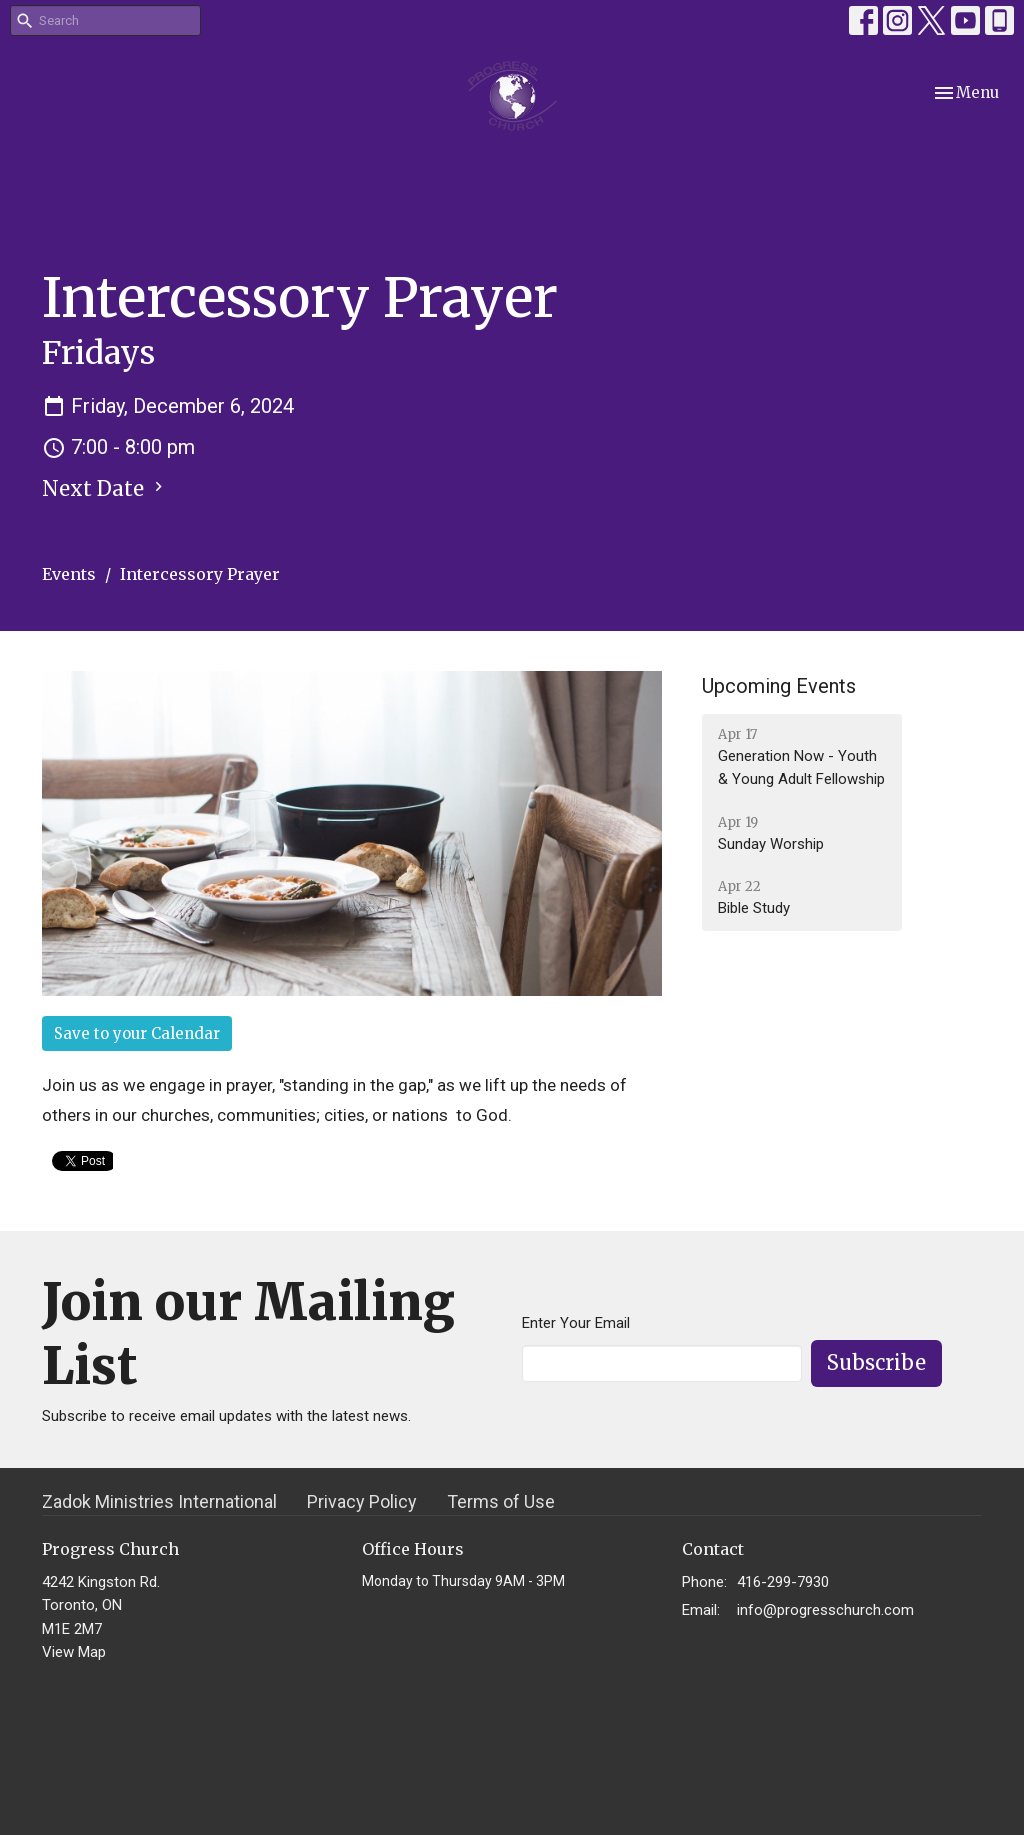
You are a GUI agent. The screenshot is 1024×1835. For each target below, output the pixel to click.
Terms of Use (501, 1501)
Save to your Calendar (137, 1033)
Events (69, 574)
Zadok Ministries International (159, 1501)
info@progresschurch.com (825, 1610)
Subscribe (876, 1362)
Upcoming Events (779, 686)
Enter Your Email (576, 1323)
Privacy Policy (362, 1501)
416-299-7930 (783, 1582)
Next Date (105, 488)
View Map (74, 1652)
